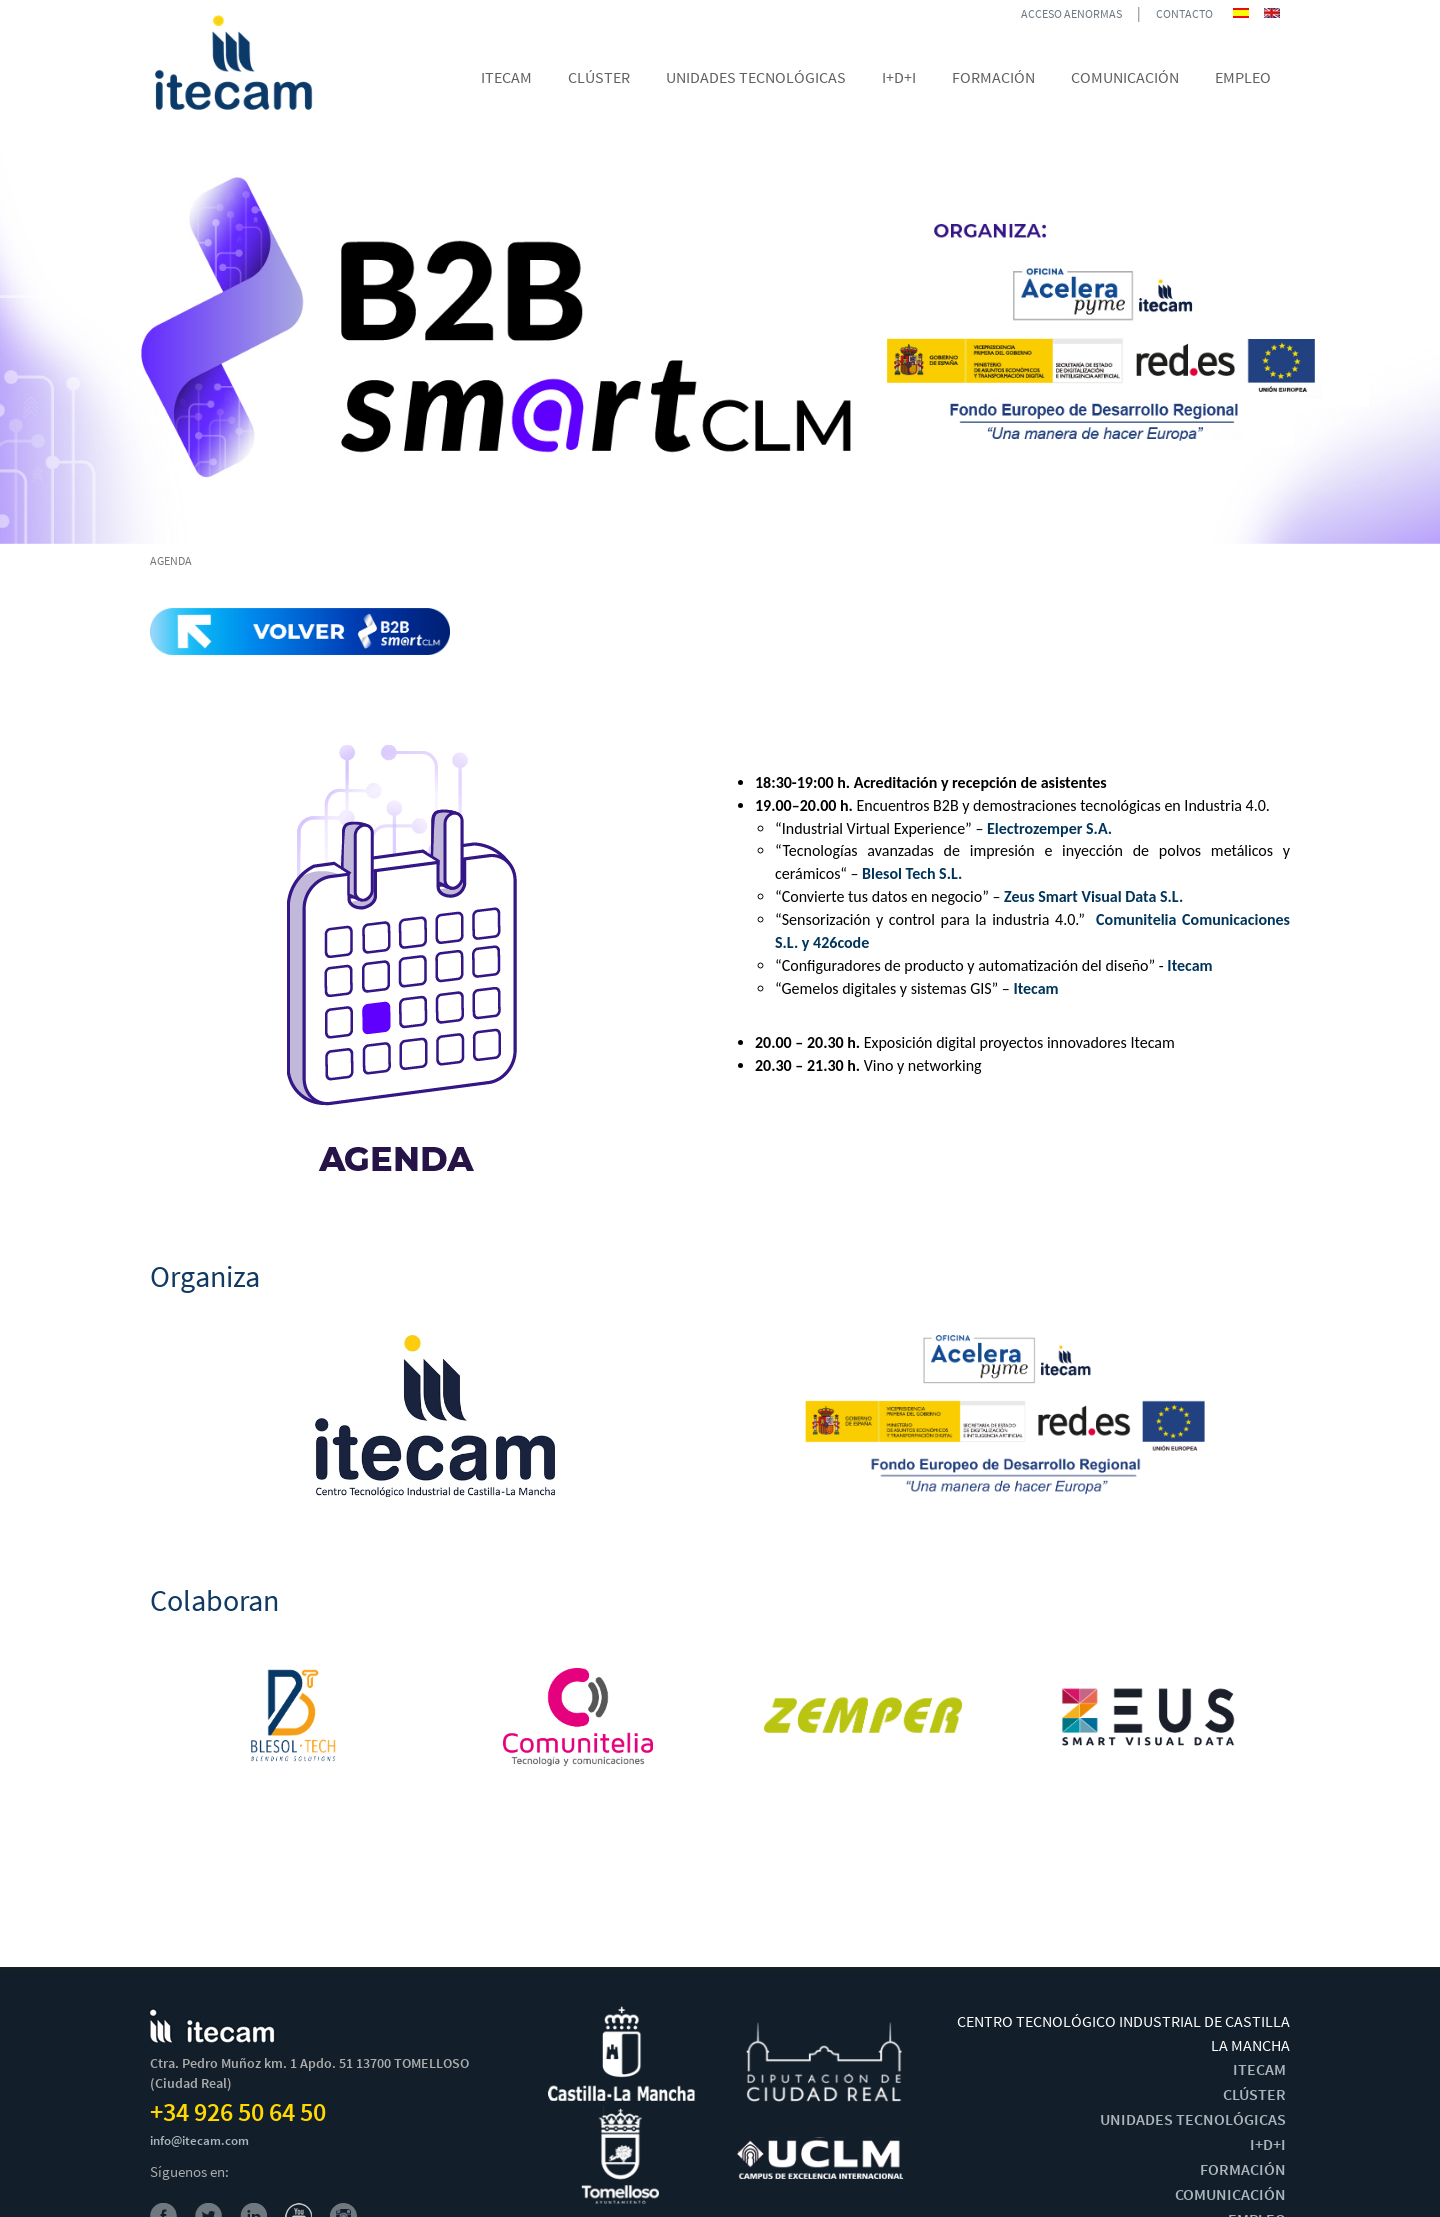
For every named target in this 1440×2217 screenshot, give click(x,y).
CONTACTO (1184, 13)
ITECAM (1259, 2069)
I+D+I (1268, 2144)
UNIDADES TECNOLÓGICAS (1193, 2119)
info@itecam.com (199, 2140)
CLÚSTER (1254, 2094)
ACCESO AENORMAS (1071, 13)
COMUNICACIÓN (1230, 2194)
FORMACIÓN (1243, 2169)
